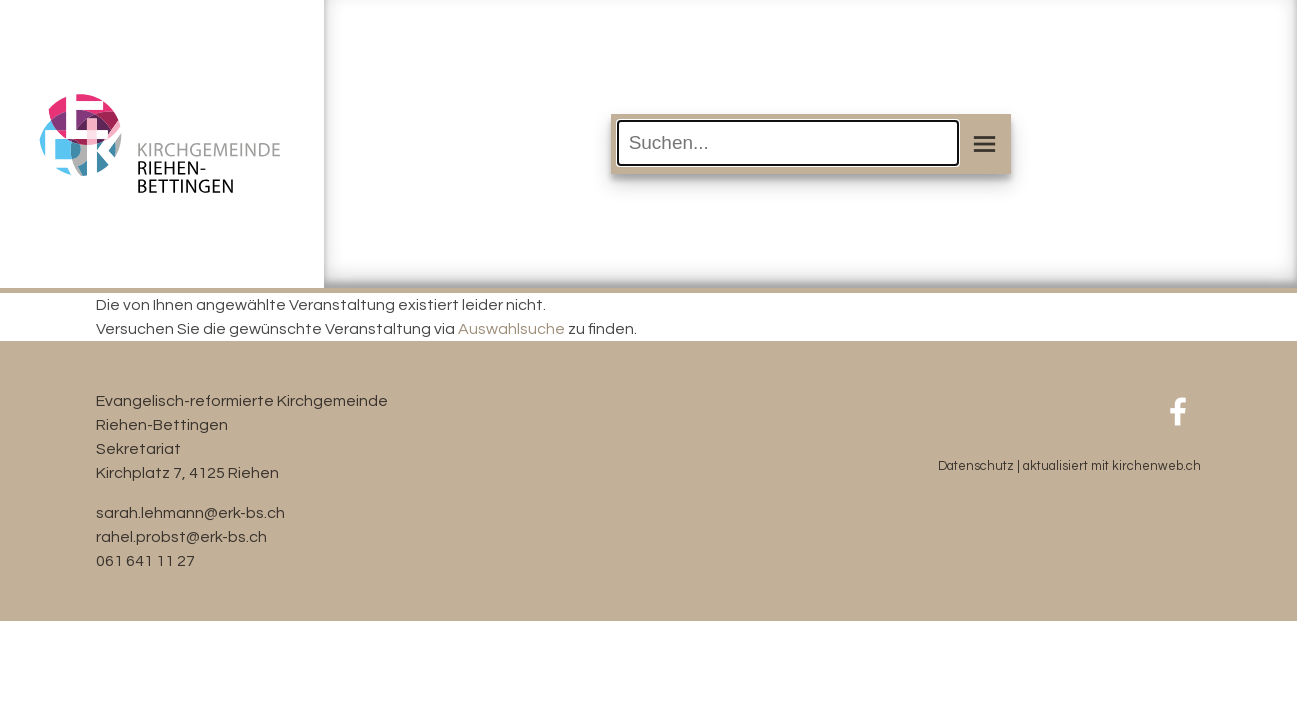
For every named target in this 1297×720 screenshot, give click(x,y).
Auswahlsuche (511, 329)
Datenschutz (976, 466)
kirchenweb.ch (1156, 466)
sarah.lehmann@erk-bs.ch (190, 513)
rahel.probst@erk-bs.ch (181, 537)
